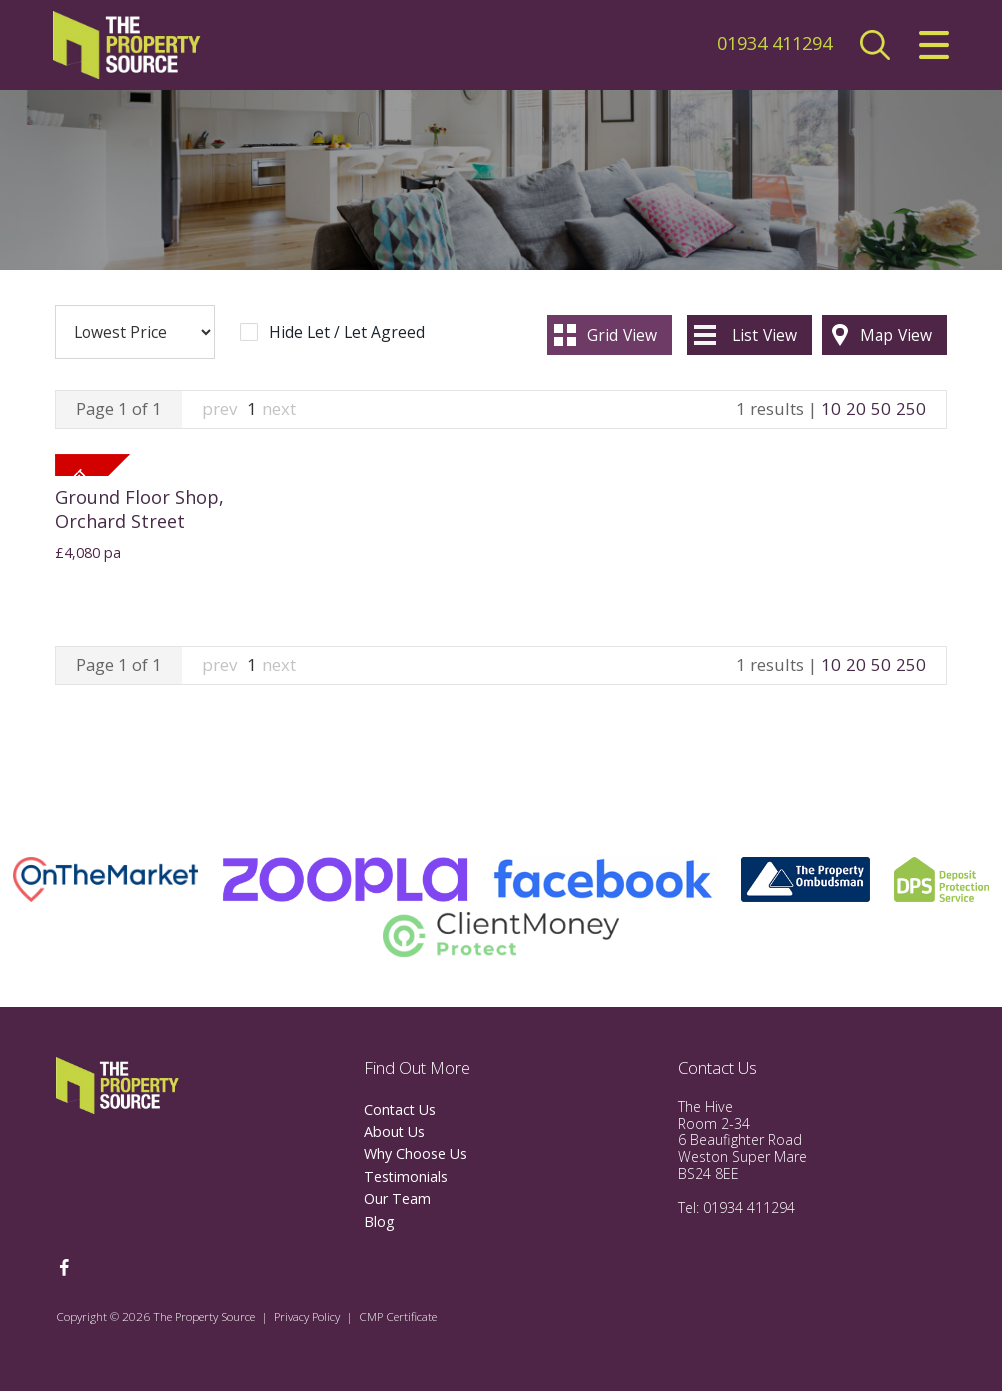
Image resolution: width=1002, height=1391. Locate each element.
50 (881, 408)
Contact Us (400, 1109)
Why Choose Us (415, 1153)
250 (911, 408)
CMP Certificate (398, 1316)
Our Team (397, 1198)
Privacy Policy (307, 1316)
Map (896, 335)
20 (856, 408)
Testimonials (406, 1176)
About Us (394, 1131)
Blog (379, 1221)
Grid (622, 335)
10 (831, 408)
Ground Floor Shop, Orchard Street (139, 509)
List (764, 335)
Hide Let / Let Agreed (347, 333)
